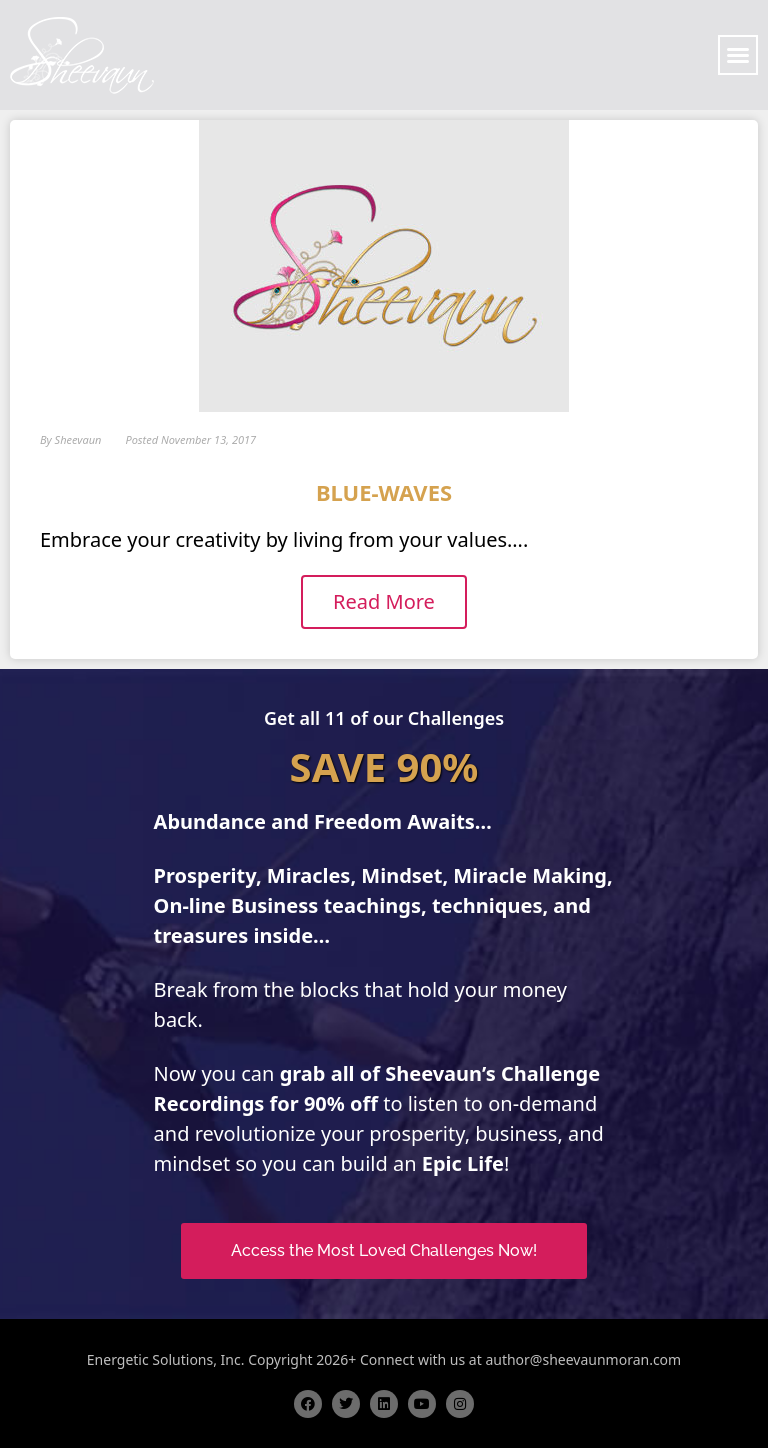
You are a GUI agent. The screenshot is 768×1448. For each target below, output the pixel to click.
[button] (738, 55)
